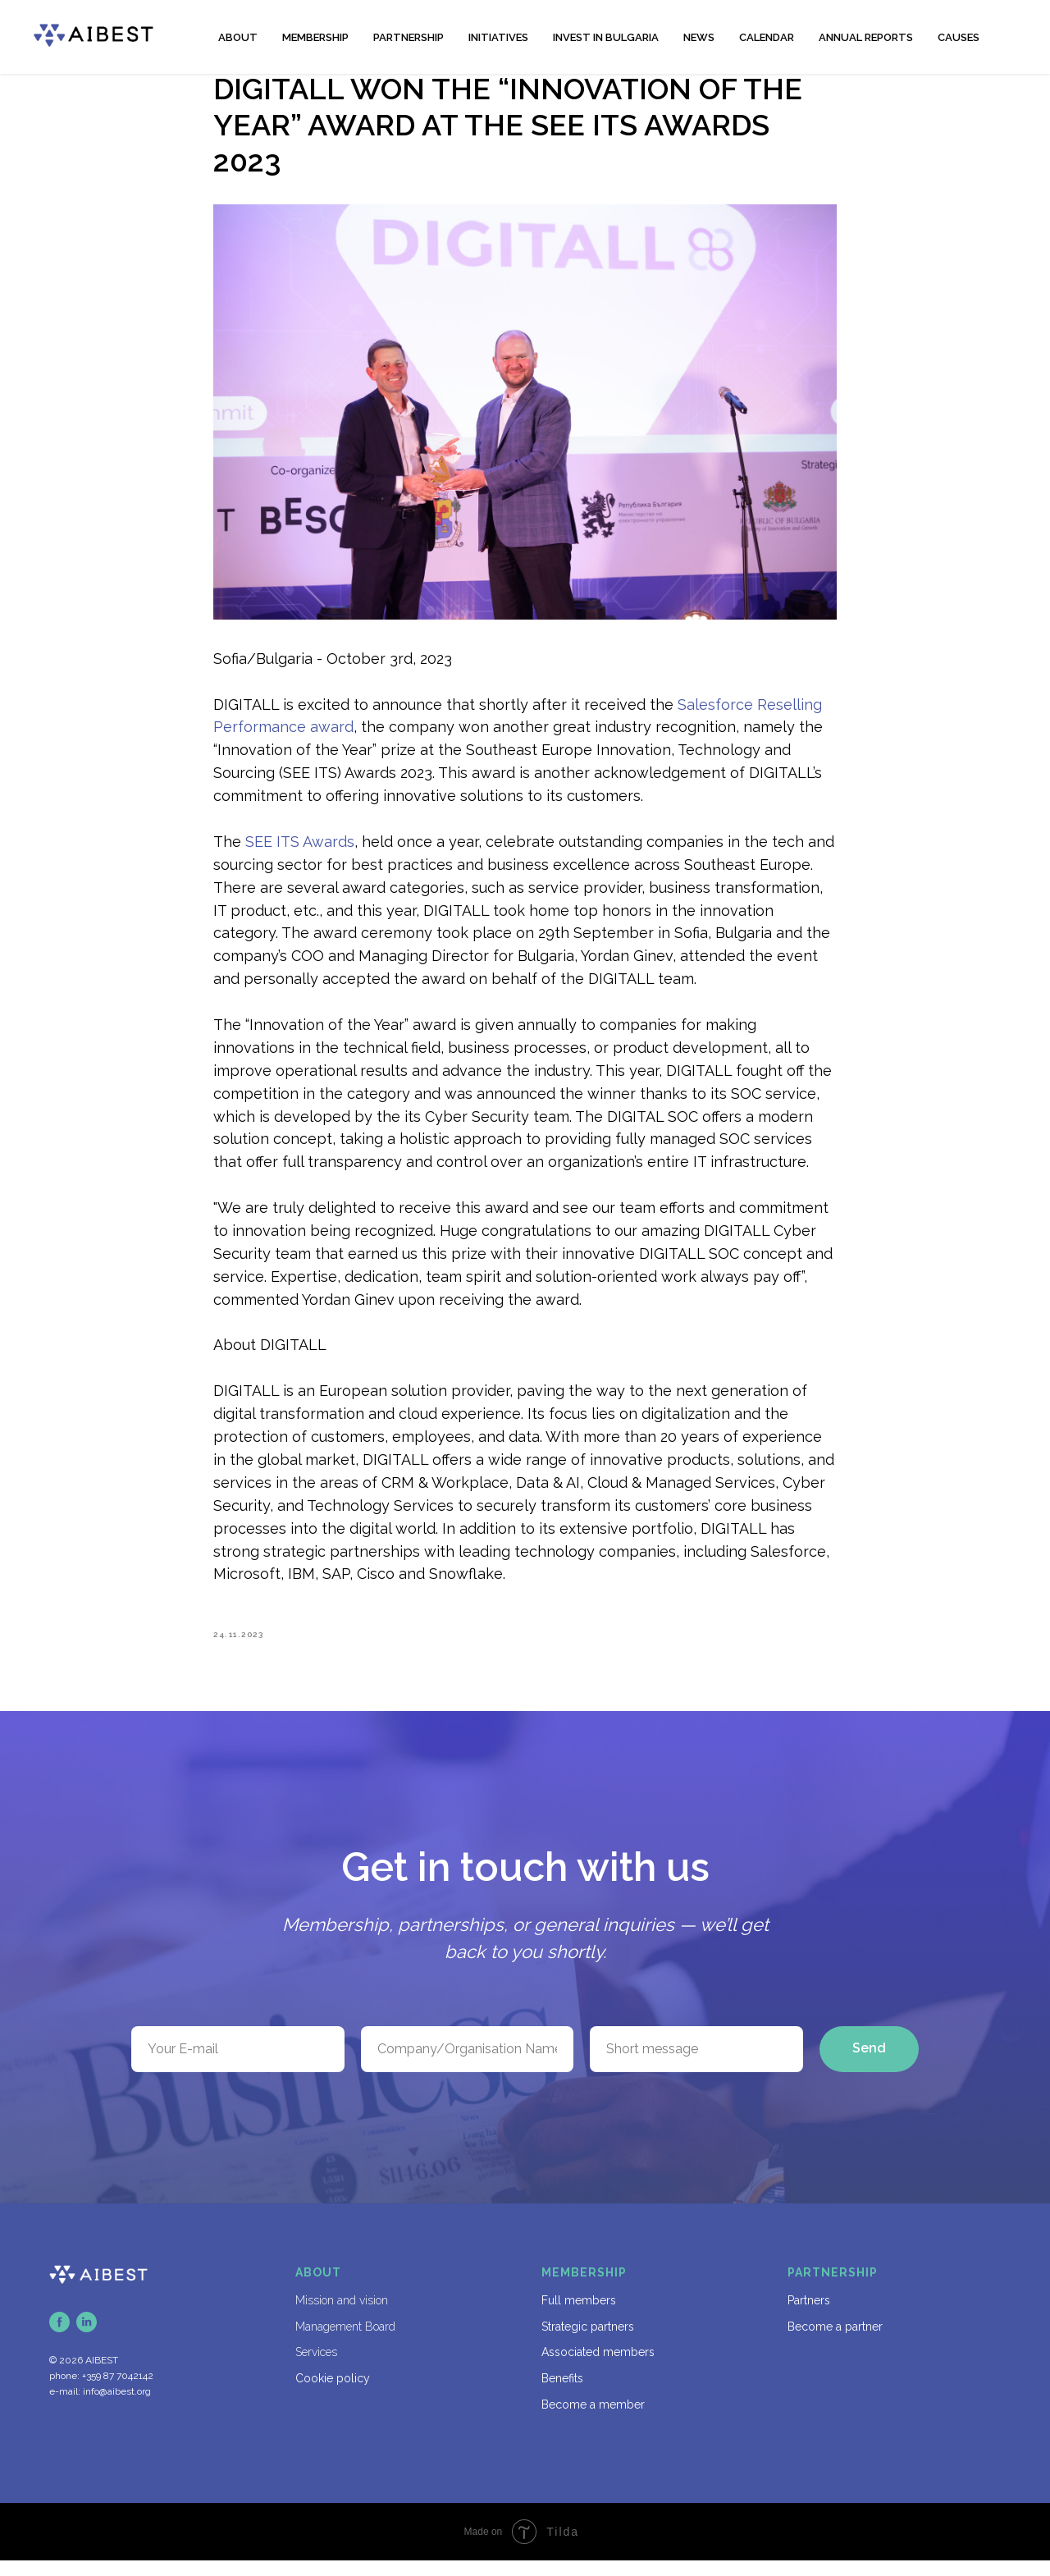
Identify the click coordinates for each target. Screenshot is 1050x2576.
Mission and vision (341, 2315)
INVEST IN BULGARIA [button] (606, 37)
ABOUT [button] (238, 37)
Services (316, 2367)
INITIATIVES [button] (498, 37)
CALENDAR (766, 37)
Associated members (598, 2367)
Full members (578, 2315)
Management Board (345, 2341)
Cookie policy (332, 2393)
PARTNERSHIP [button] (408, 37)
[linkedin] (86, 2337)
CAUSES (958, 37)
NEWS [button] (698, 37)
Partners (809, 2315)
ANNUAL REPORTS (866, 37)
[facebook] (59, 2337)
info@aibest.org (117, 2406)
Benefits (562, 2393)
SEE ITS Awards (299, 849)
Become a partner (835, 2341)
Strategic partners (587, 2341)
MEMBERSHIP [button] (315, 37)
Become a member (593, 2419)
